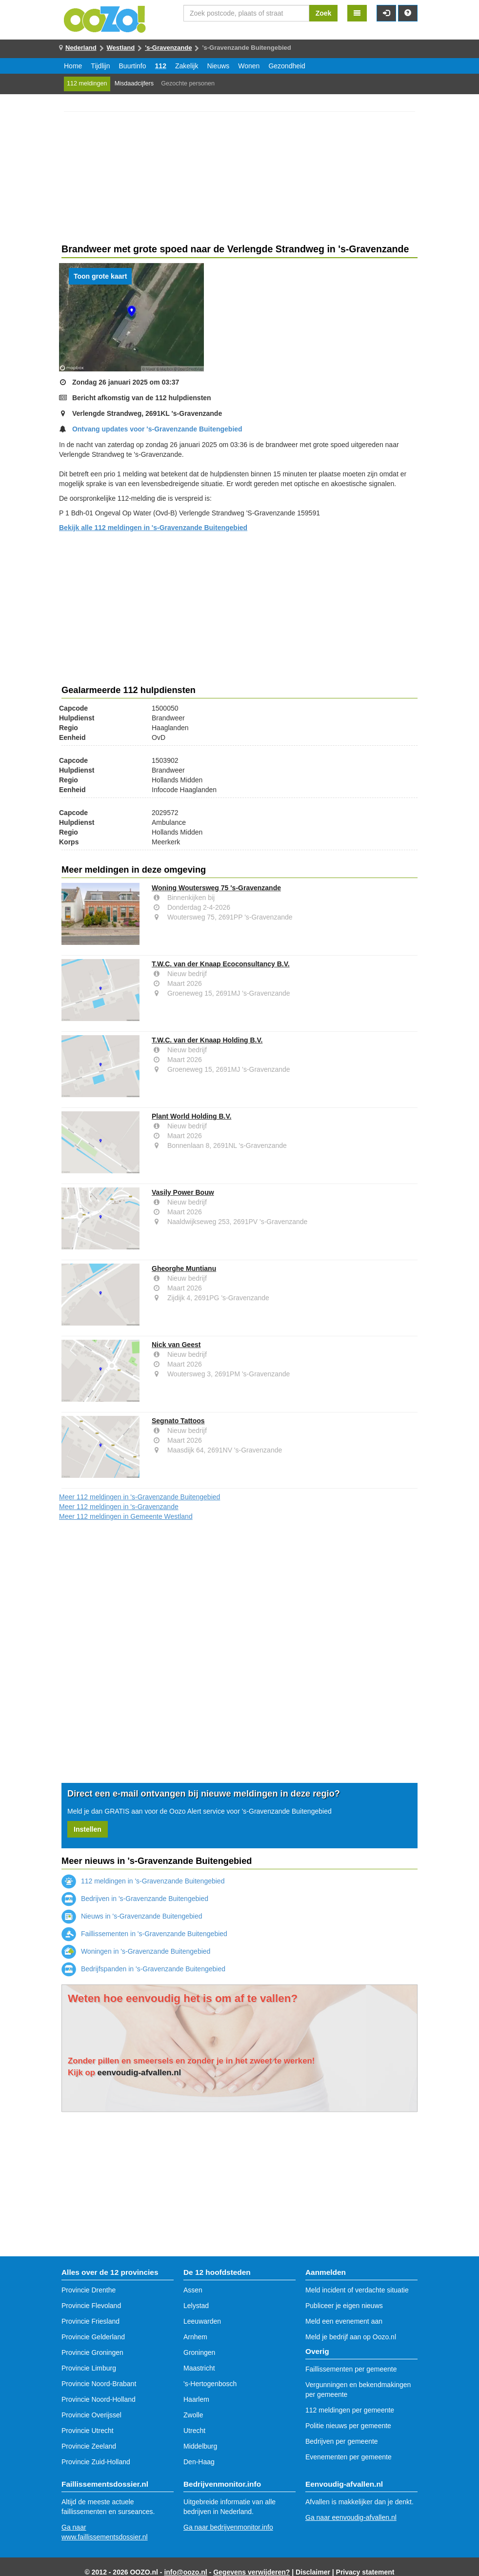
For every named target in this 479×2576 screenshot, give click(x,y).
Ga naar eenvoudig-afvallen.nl (351, 2517)
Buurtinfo (132, 66)
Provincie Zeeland (88, 2446)
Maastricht (199, 2368)
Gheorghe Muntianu (184, 1268)
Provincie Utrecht (87, 2430)
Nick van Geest (176, 1345)
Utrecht (194, 2430)
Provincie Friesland (90, 2321)
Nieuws (218, 66)
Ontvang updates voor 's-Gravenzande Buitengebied (157, 429)
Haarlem (196, 2399)
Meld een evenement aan (343, 2321)
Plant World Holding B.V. (191, 1116)
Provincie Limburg (88, 2368)
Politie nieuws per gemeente (348, 2426)
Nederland (81, 47)
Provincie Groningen (92, 2352)
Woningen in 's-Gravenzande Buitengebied (135, 1951)
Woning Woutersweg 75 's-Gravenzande (216, 888)
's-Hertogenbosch (210, 2384)
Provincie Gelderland (93, 2337)
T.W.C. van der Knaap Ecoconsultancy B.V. (221, 964)
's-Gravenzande (168, 47)
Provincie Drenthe (88, 2290)
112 (160, 66)
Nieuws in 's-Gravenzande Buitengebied (131, 1916)
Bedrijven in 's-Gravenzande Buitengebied (134, 1898)
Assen (192, 2290)
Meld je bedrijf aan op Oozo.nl (350, 2337)
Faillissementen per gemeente (351, 2369)
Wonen (248, 66)
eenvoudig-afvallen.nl (139, 2072)
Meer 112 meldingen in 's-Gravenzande (119, 1507)
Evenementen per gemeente (348, 2457)
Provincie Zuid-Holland (95, 2462)
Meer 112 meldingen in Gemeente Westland (126, 1516)
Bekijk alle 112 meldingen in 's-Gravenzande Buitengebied (153, 528)
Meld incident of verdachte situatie (357, 2290)
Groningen (199, 2352)
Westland (121, 47)
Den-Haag (199, 2462)
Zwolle (193, 2415)
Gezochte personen (188, 83)
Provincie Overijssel (91, 2415)
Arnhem (195, 2337)
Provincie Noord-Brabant (98, 2384)
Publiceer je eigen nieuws (344, 2306)
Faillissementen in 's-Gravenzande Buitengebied (144, 1934)
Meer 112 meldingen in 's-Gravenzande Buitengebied (139, 1497)
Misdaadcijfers (134, 83)
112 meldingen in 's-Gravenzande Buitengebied (142, 1881)
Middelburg (200, 2446)
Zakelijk (186, 66)
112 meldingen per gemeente (349, 2410)
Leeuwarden (202, 2321)
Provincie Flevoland (91, 2306)
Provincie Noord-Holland (98, 2399)
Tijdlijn (100, 66)
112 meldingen (87, 83)
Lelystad (196, 2306)
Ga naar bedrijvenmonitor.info (228, 2527)
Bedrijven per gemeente (341, 2441)
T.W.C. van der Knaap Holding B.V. (207, 1040)
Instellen (87, 1829)
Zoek (324, 13)
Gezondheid (286, 66)
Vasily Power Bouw (183, 1192)
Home (73, 66)
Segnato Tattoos (178, 1421)
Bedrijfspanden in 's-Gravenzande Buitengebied (143, 1969)
